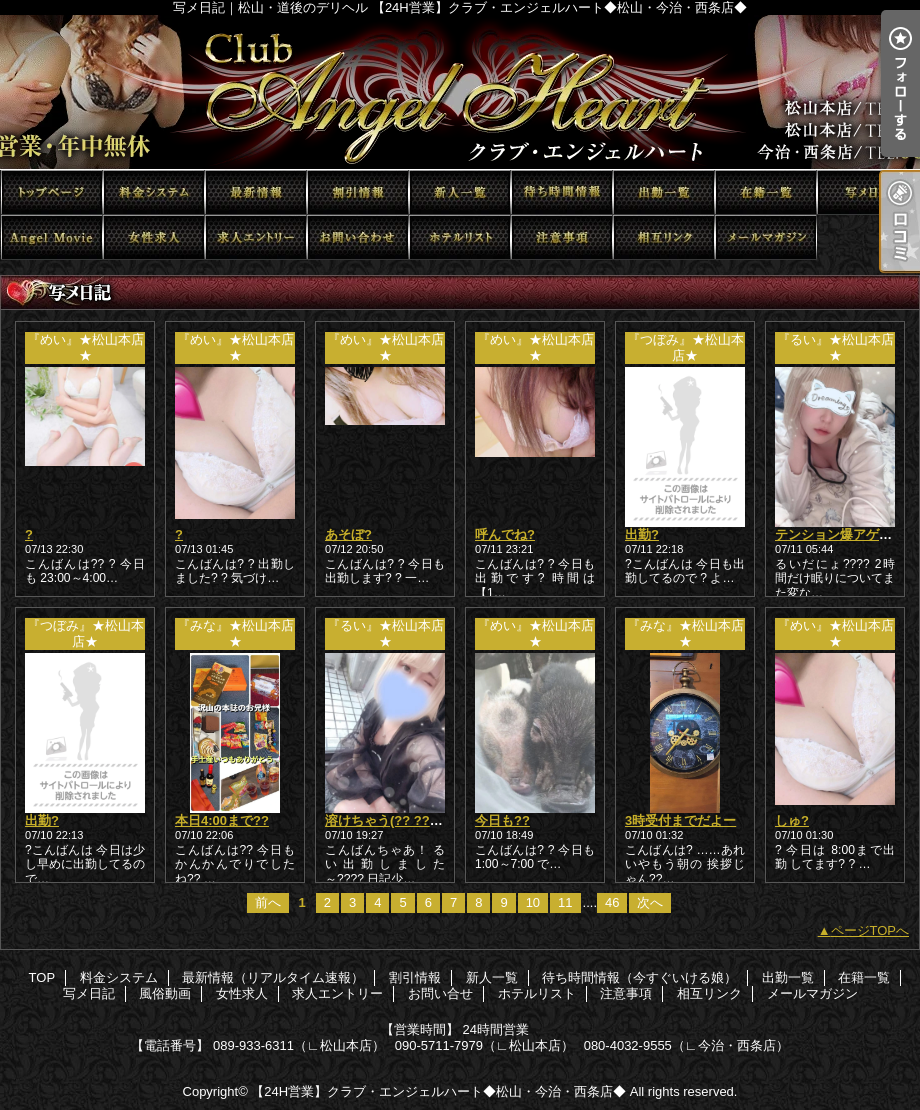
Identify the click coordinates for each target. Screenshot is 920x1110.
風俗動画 (52, 237)
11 (565, 902)
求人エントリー (256, 237)
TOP (52, 192)
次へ (650, 902)
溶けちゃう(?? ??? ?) (389, 820)
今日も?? (502, 820)
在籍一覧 (766, 192)
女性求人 (154, 237)
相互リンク (664, 237)
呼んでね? (505, 534)
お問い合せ (358, 237)
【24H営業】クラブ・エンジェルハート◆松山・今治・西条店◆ (438, 1091)
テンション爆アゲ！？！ (846, 534)
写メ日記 (868, 192)
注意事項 (562, 237)
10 (533, 902)
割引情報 (358, 192)
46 (612, 902)
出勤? (642, 534)
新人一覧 (460, 192)
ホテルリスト (460, 237)
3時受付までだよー (680, 820)
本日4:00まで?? (222, 820)
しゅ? (792, 820)
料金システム (154, 192)
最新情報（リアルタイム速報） (256, 192)
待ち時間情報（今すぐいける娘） (562, 192)
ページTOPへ (870, 930)
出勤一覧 (664, 192)
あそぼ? (348, 534)
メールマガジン (766, 237)
